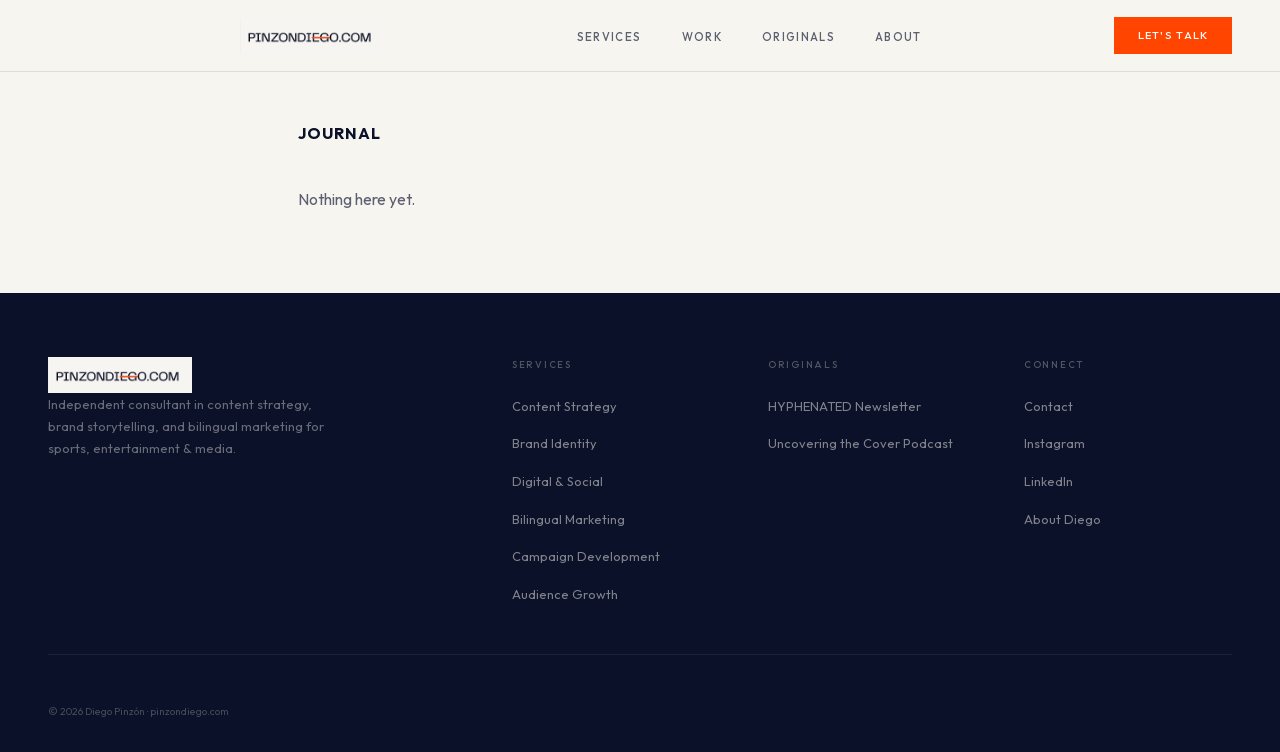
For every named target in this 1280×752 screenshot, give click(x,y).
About (898, 37)
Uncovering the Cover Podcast (860, 443)
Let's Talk (1173, 35)
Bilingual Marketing (568, 519)
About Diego (1062, 519)
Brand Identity (554, 443)
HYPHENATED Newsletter (844, 406)
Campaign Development (586, 556)
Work (702, 37)
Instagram (1054, 443)
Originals (798, 37)
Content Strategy (564, 406)
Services (609, 37)
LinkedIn (1048, 481)
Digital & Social (557, 481)
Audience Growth (565, 594)
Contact (1048, 406)
